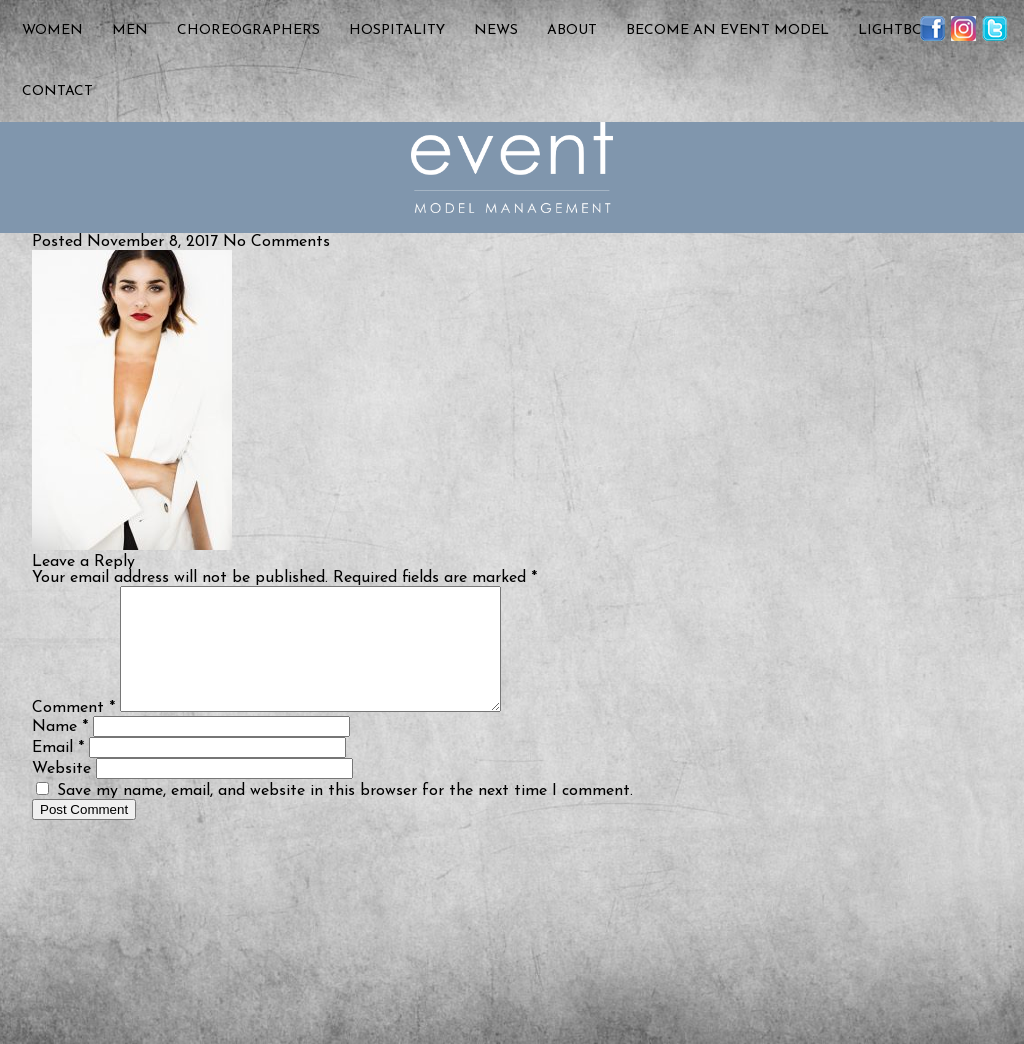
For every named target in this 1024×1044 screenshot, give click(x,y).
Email (58, 772)
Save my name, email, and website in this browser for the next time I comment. (345, 815)
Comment (73, 732)
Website (61, 793)
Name (60, 751)
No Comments (276, 242)
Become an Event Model (727, 30)
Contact (57, 91)
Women (52, 30)
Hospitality (397, 30)
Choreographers (248, 30)
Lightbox (895, 30)
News (496, 30)
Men (130, 30)
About (572, 30)
